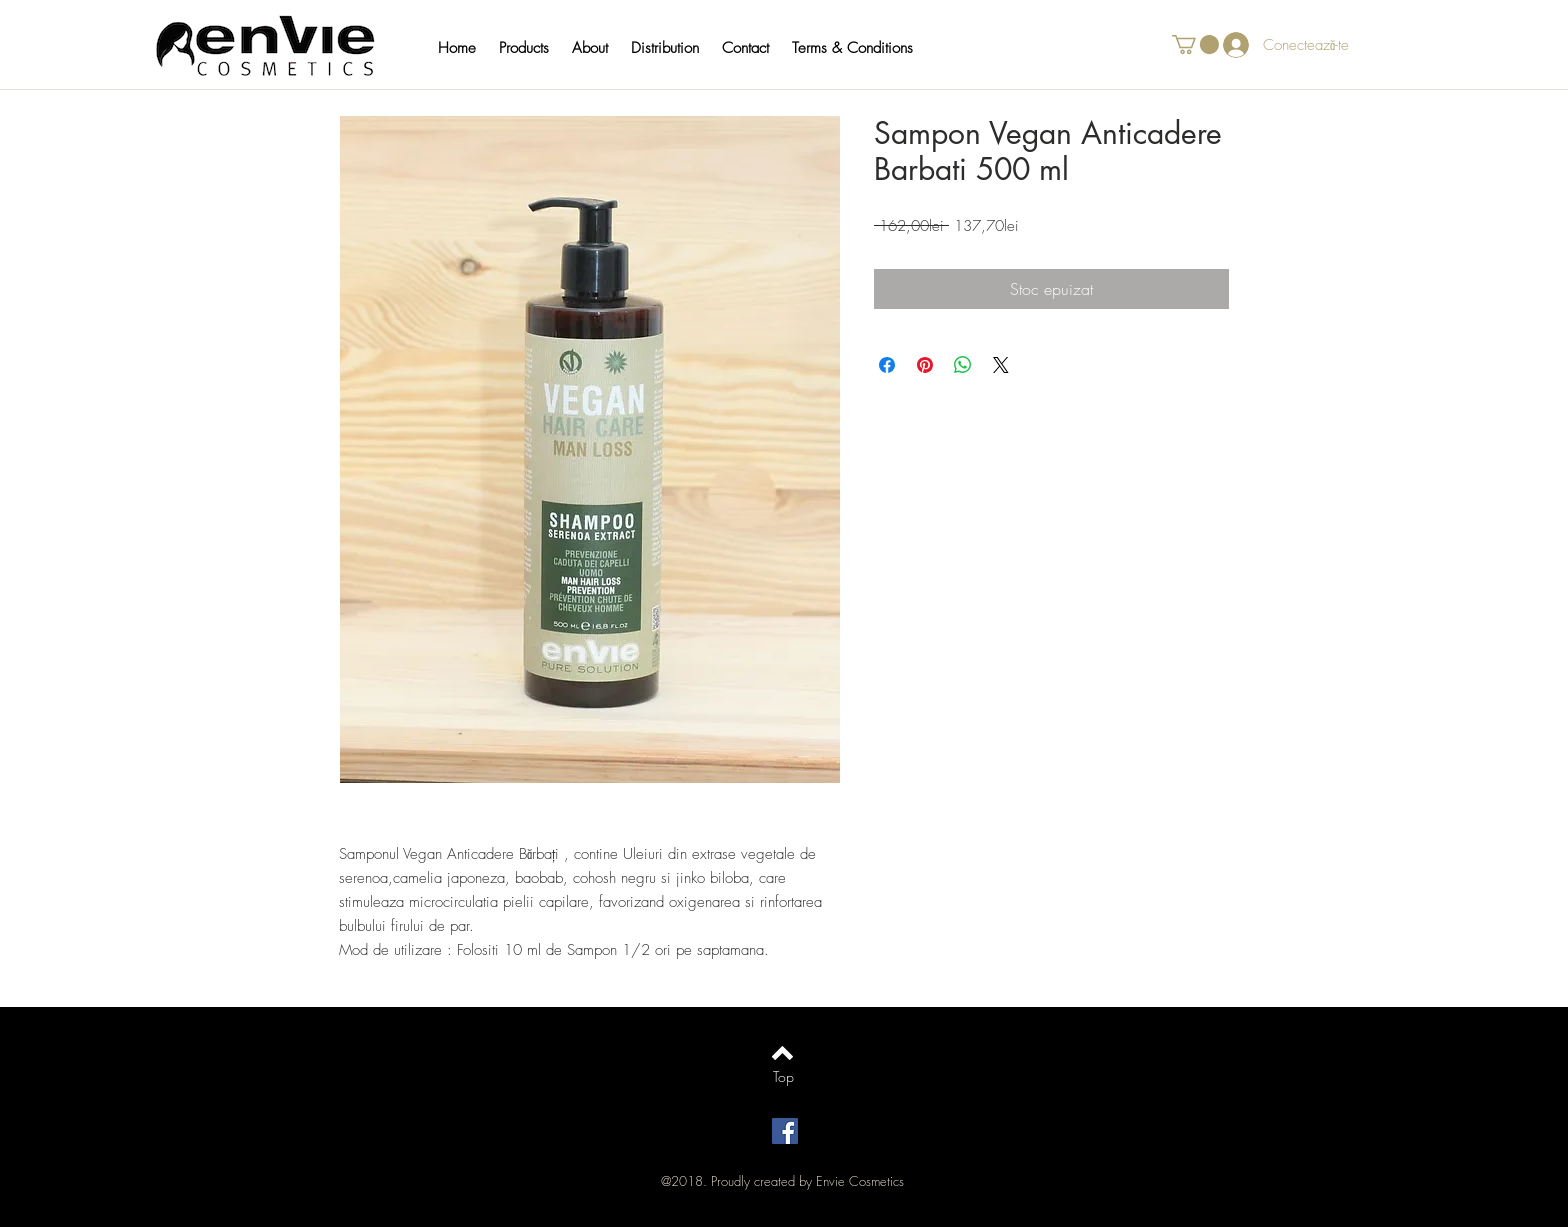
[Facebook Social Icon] (785, 1131)
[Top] (783, 1077)
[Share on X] (1001, 365)
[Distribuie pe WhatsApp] (963, 365)
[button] (533, 48)
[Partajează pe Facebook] (887, 365)
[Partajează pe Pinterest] (925, 365)
